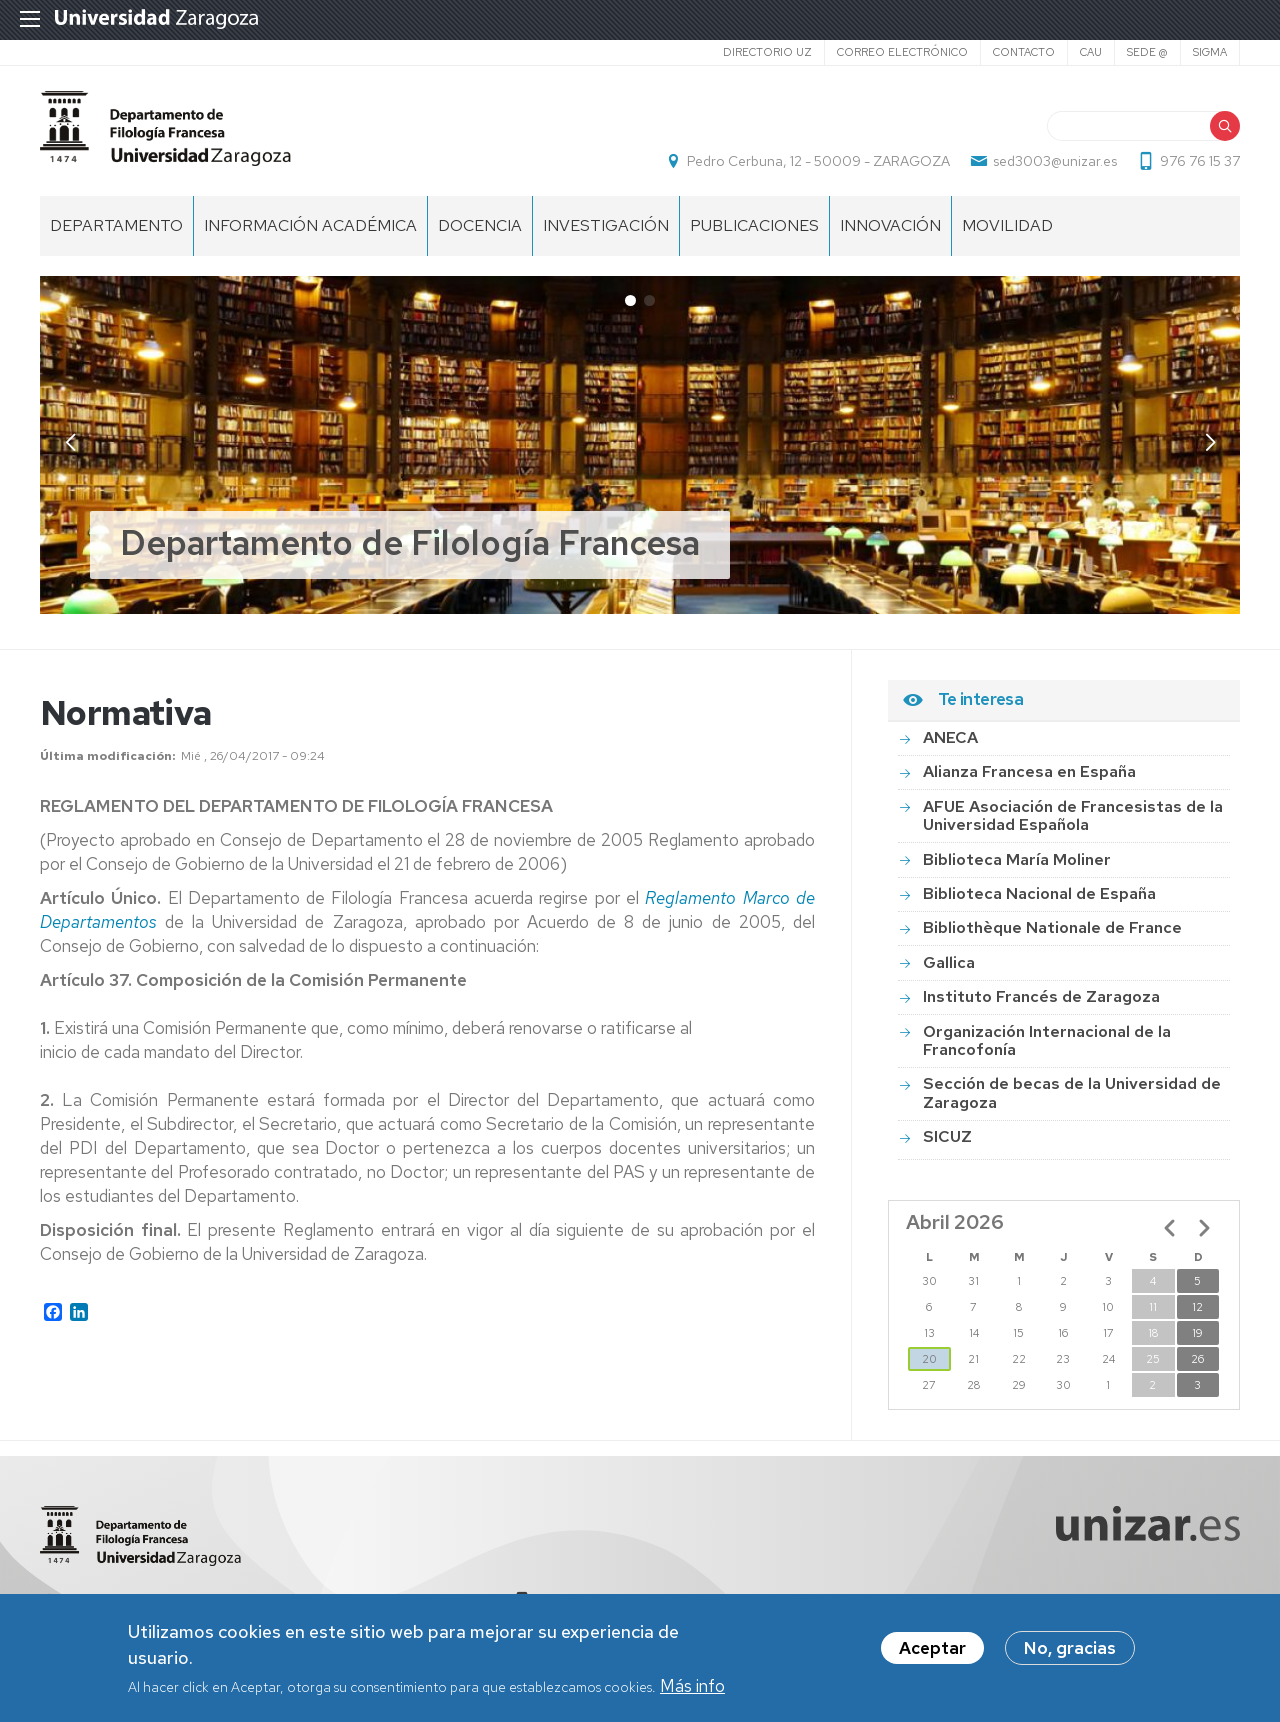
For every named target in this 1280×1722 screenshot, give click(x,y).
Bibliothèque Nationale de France (1052, 927)
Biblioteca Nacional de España (1039, 893)
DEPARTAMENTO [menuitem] (116, 225)
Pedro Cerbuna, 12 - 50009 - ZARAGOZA (818, 161)
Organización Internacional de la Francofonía (1047, 1040)
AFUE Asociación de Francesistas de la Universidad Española (1073, 815)
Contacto (1024, 52)
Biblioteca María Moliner (1017, 859)
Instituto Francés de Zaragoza (1041, 996)
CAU (1091, 52)
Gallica (949, 962)
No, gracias (1070, 1649)
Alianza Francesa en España (1029, 771)
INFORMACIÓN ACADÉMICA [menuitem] (310, 225)
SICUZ (947, 1136)
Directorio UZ (767, 52)
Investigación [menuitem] (606, 225)
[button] (1210, 443)
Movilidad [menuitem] (1007, 225)
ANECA (950, 737)
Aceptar (932, 1649)
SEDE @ (1147, 52)
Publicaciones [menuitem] (754, 225)
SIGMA (1210, 52)
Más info (692, 1687)
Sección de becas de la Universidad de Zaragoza (1072, 1092)
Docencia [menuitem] (480, 225)
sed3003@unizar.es (1055, 161)
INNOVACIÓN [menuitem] (890, 225)
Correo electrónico (902, 52)
